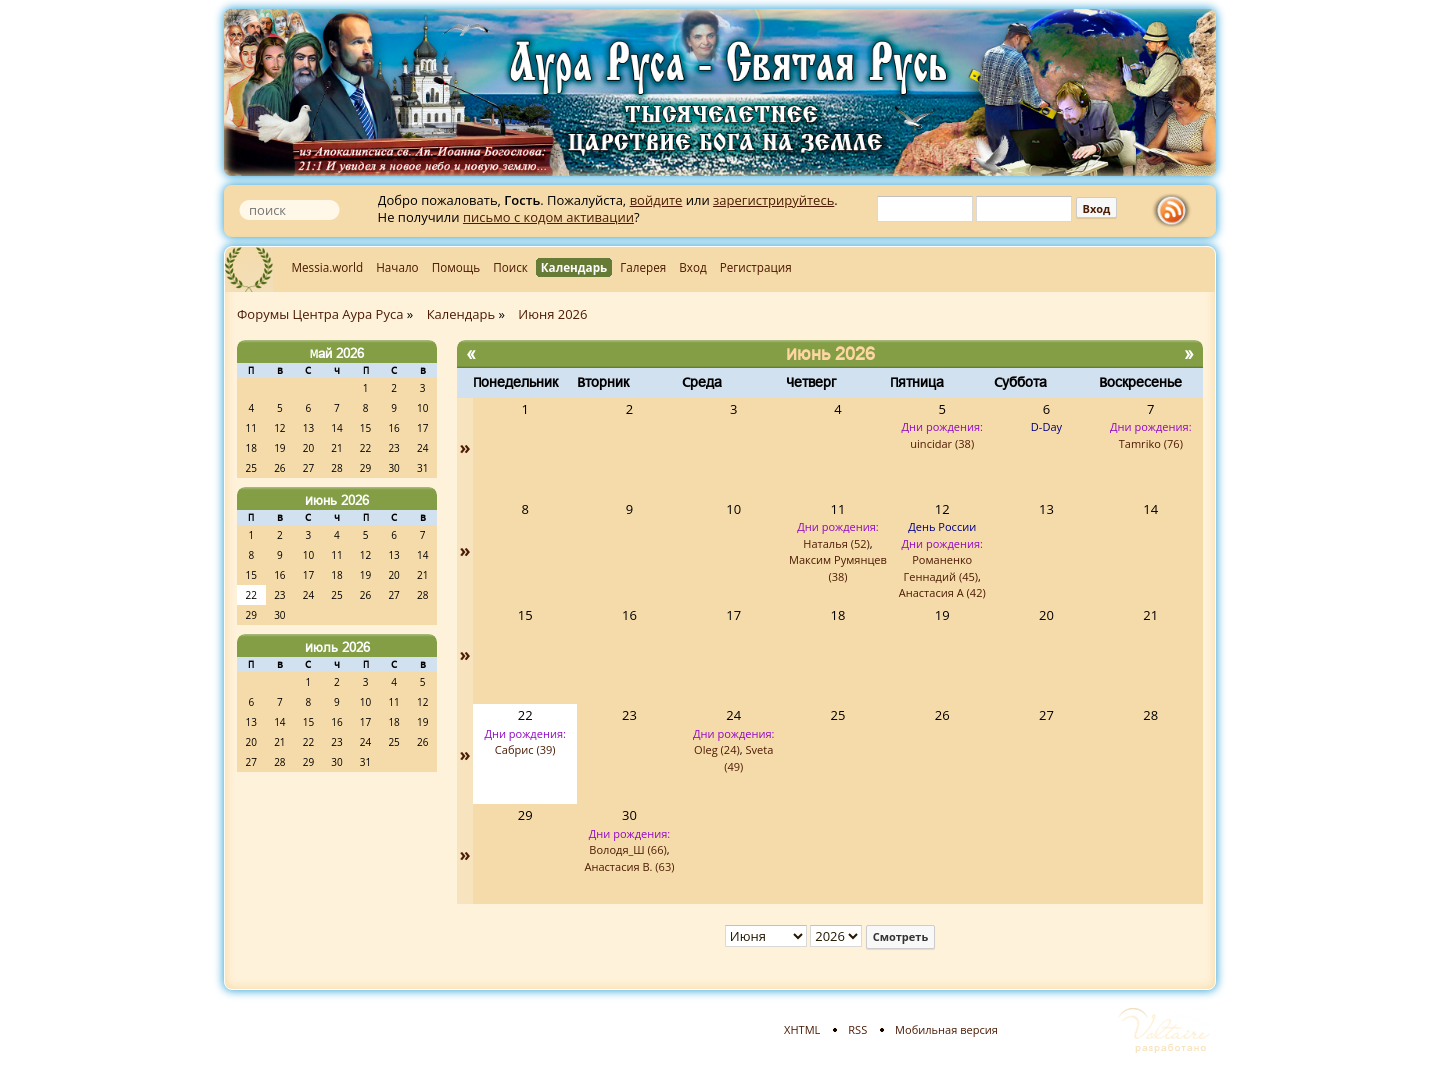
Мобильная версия (946, 1029)
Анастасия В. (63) (629, 866)
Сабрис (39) (525, 749)
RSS (857, 1029)
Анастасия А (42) (942, 592)
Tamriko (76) (1151, 443)
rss (1176, 211)
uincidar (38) (942, 443)
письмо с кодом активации (548, 217)
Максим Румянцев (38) (838, 568)
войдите (656, 200)
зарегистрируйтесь (773, 200)
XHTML (802, 1029)
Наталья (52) (836, 543)
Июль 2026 (337, 647)
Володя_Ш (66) (627, 849)
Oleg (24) (717, 749)
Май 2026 (337, 353)
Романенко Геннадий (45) (941, 568)
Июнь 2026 (337, 500)
